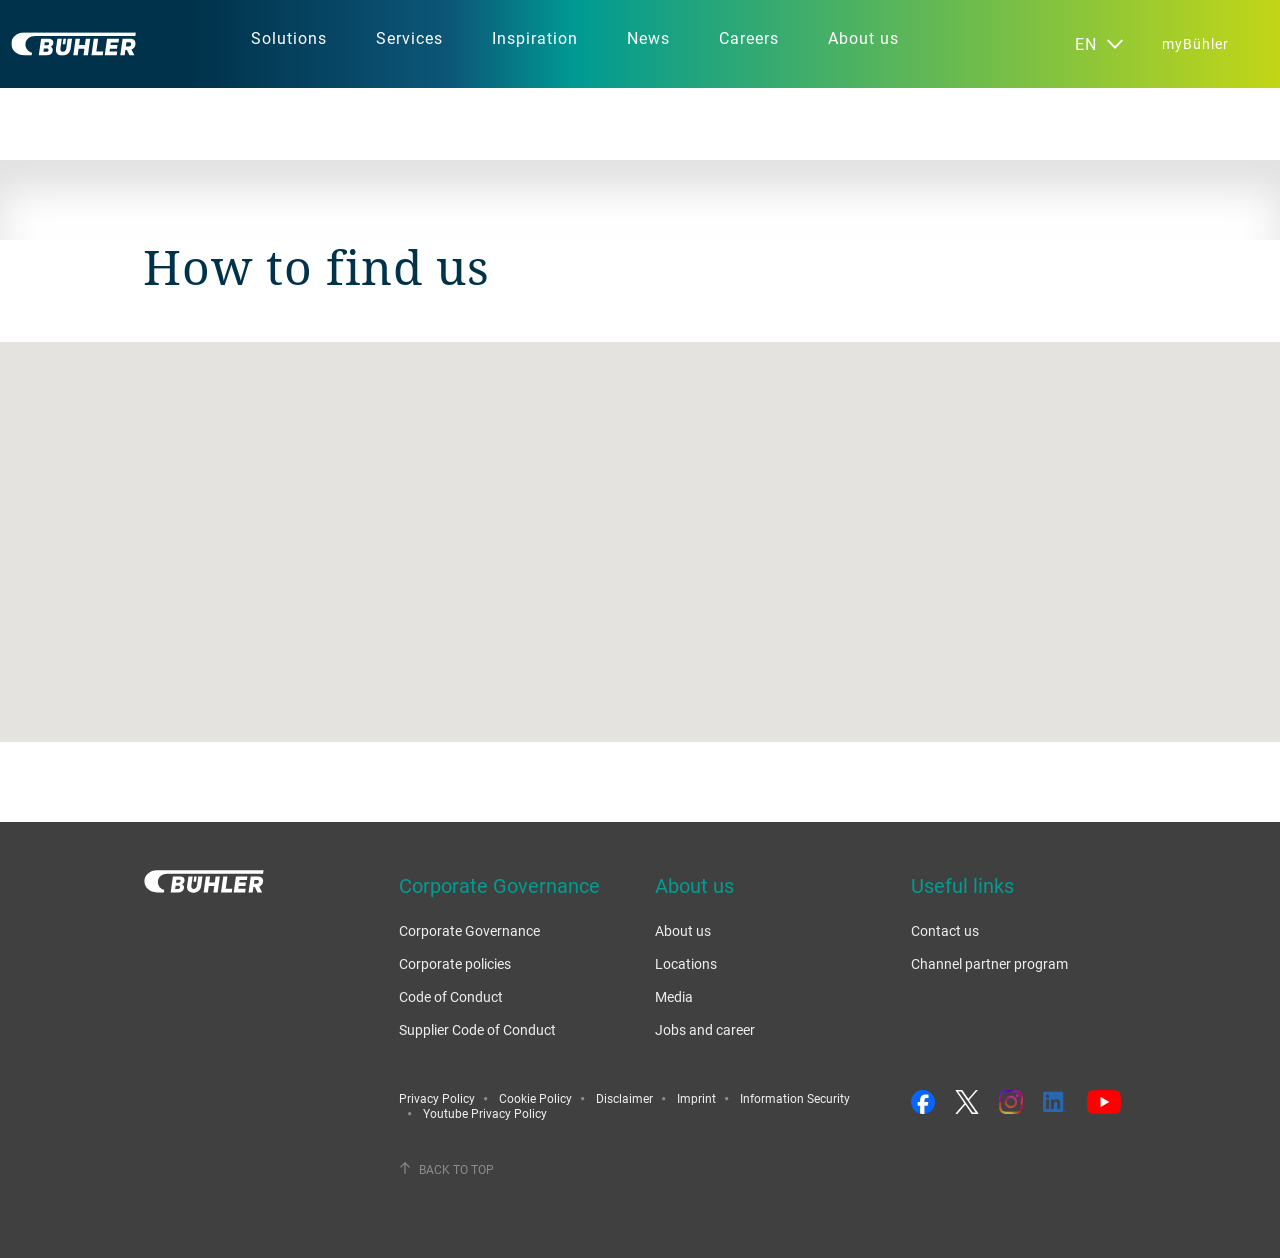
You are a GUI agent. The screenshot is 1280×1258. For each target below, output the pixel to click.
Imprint (696, 1098)
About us (683, 930)
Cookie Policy (535, 1098)
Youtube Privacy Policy (485, 1113)
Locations (686, 963)
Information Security (795, 1098)
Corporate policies (455, 963)
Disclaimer (624, 1098)
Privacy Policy (437, 1098)
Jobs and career (705, 1029)
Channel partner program (989, 963)
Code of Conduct (451, 996)
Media (674, 996)
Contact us (945, 930)
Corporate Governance (469, 930)
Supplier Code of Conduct (477, 1029)
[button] (640, 523)
